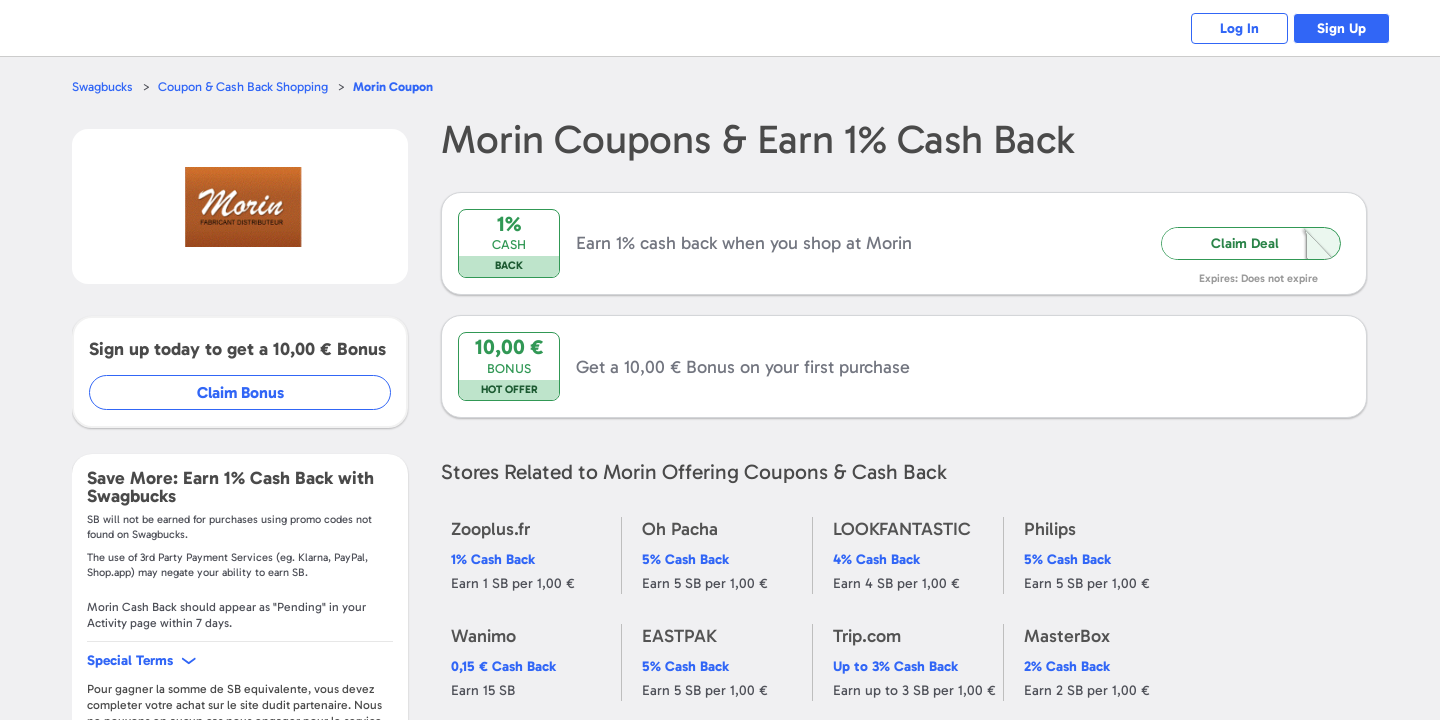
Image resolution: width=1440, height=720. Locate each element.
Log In (1235, 28)
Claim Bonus (241, 392)
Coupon (395, 86)
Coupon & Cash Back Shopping (244, 86)
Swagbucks (103, 86)
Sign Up (1340, 28)
